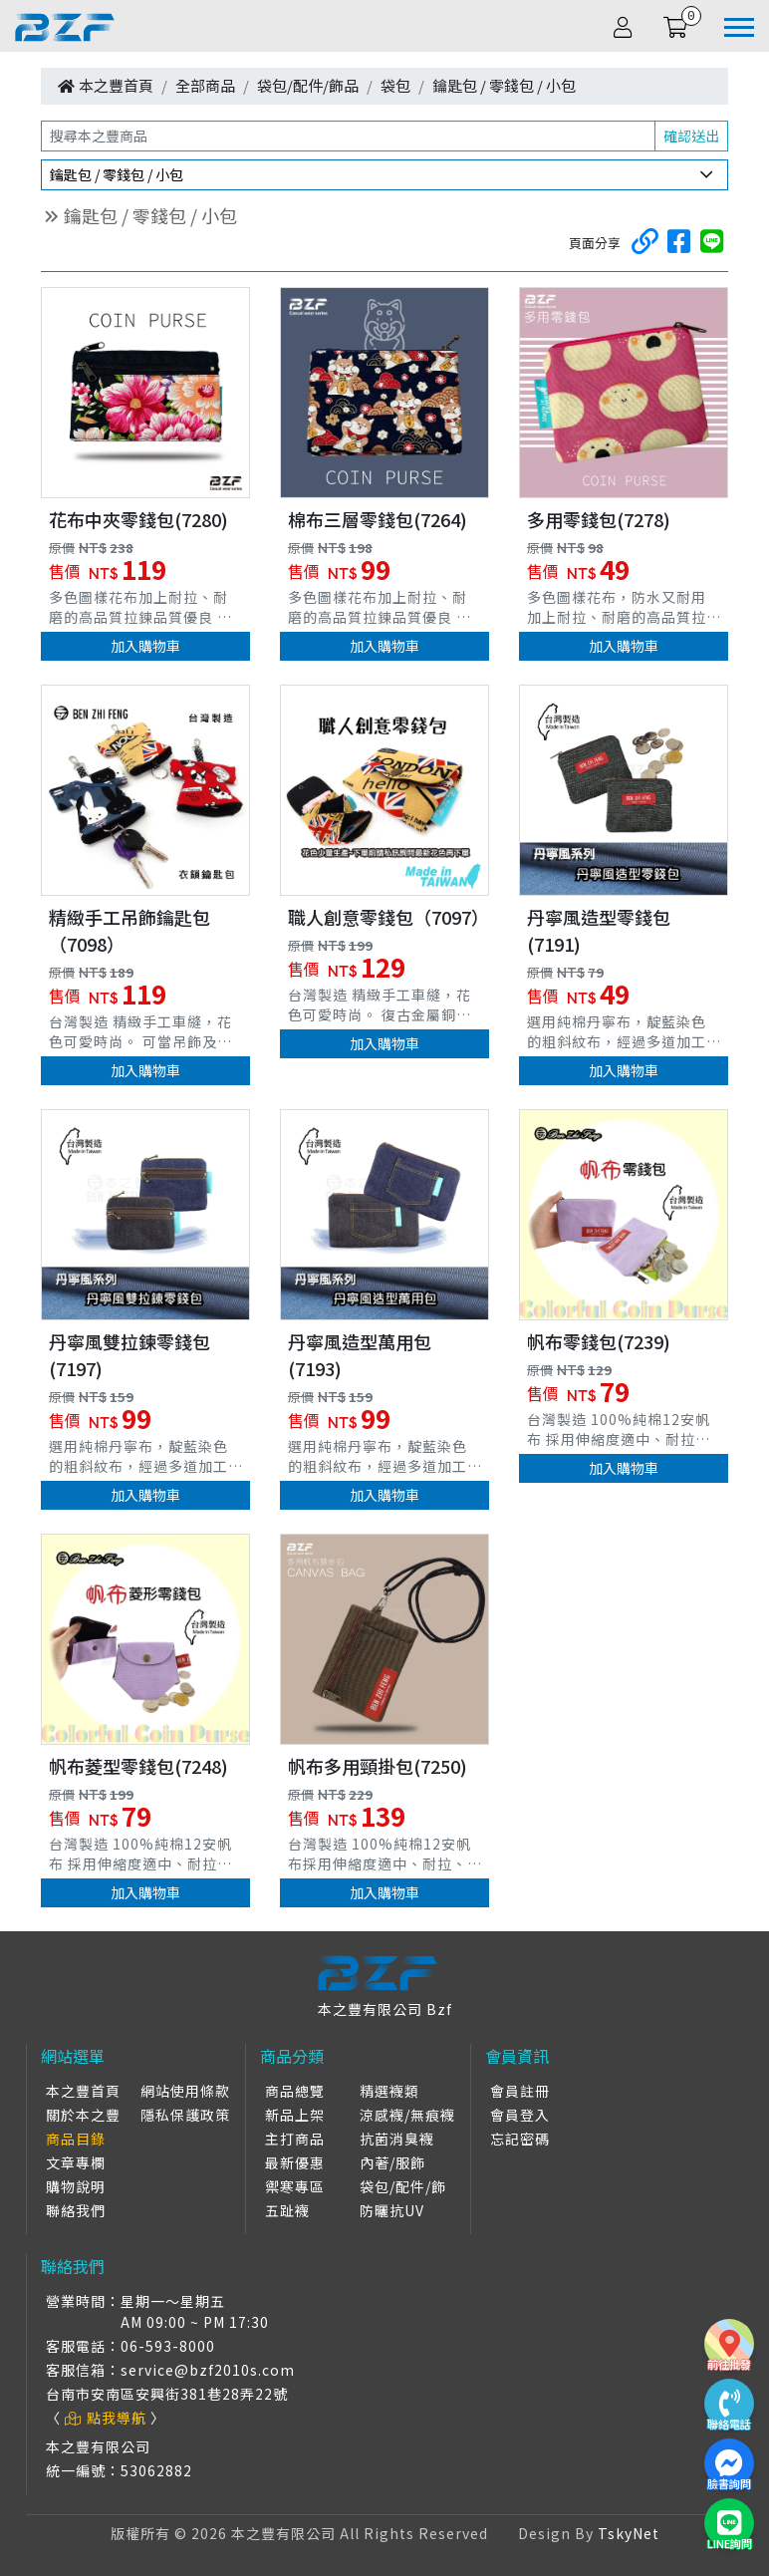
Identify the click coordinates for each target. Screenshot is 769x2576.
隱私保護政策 (185, 2115)
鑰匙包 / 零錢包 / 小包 (504, 85)
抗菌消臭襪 (397, 2138)
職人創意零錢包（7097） (388, 917)
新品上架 (295, 2115)
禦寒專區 (295, 2186)
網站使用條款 (185, 2091)
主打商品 (295, 2138)
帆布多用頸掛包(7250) (377, 1766)
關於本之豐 (83, 2115)
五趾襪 (287, 2210)
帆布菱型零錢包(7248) (138, 1766)
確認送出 (691, 135)
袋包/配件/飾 (403, 2186)
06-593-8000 (168, 2346)
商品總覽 (295, 2091)
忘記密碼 (520, 2138)
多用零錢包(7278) (598, 519)
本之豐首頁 (116, 85)
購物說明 (76, 2186)
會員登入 (520, 2115)
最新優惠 (295, 2162)
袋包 (395, 85)
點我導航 (105, 2418)
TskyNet (628, 2533)
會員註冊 (520, 2091)
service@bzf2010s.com (208, 2370)
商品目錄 (76, 2138)
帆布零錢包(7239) (598, 1341)
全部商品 (205, 85)
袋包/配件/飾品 (308, 85)
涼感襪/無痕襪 (407, 2115)
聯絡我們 (76, 2210)
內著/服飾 (392, 2162)
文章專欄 (76, 2162)
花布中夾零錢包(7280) (138, 519)
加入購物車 (145, 646)
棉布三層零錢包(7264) (377, 519)
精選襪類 (389, 2091)
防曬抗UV (392, 2210)
